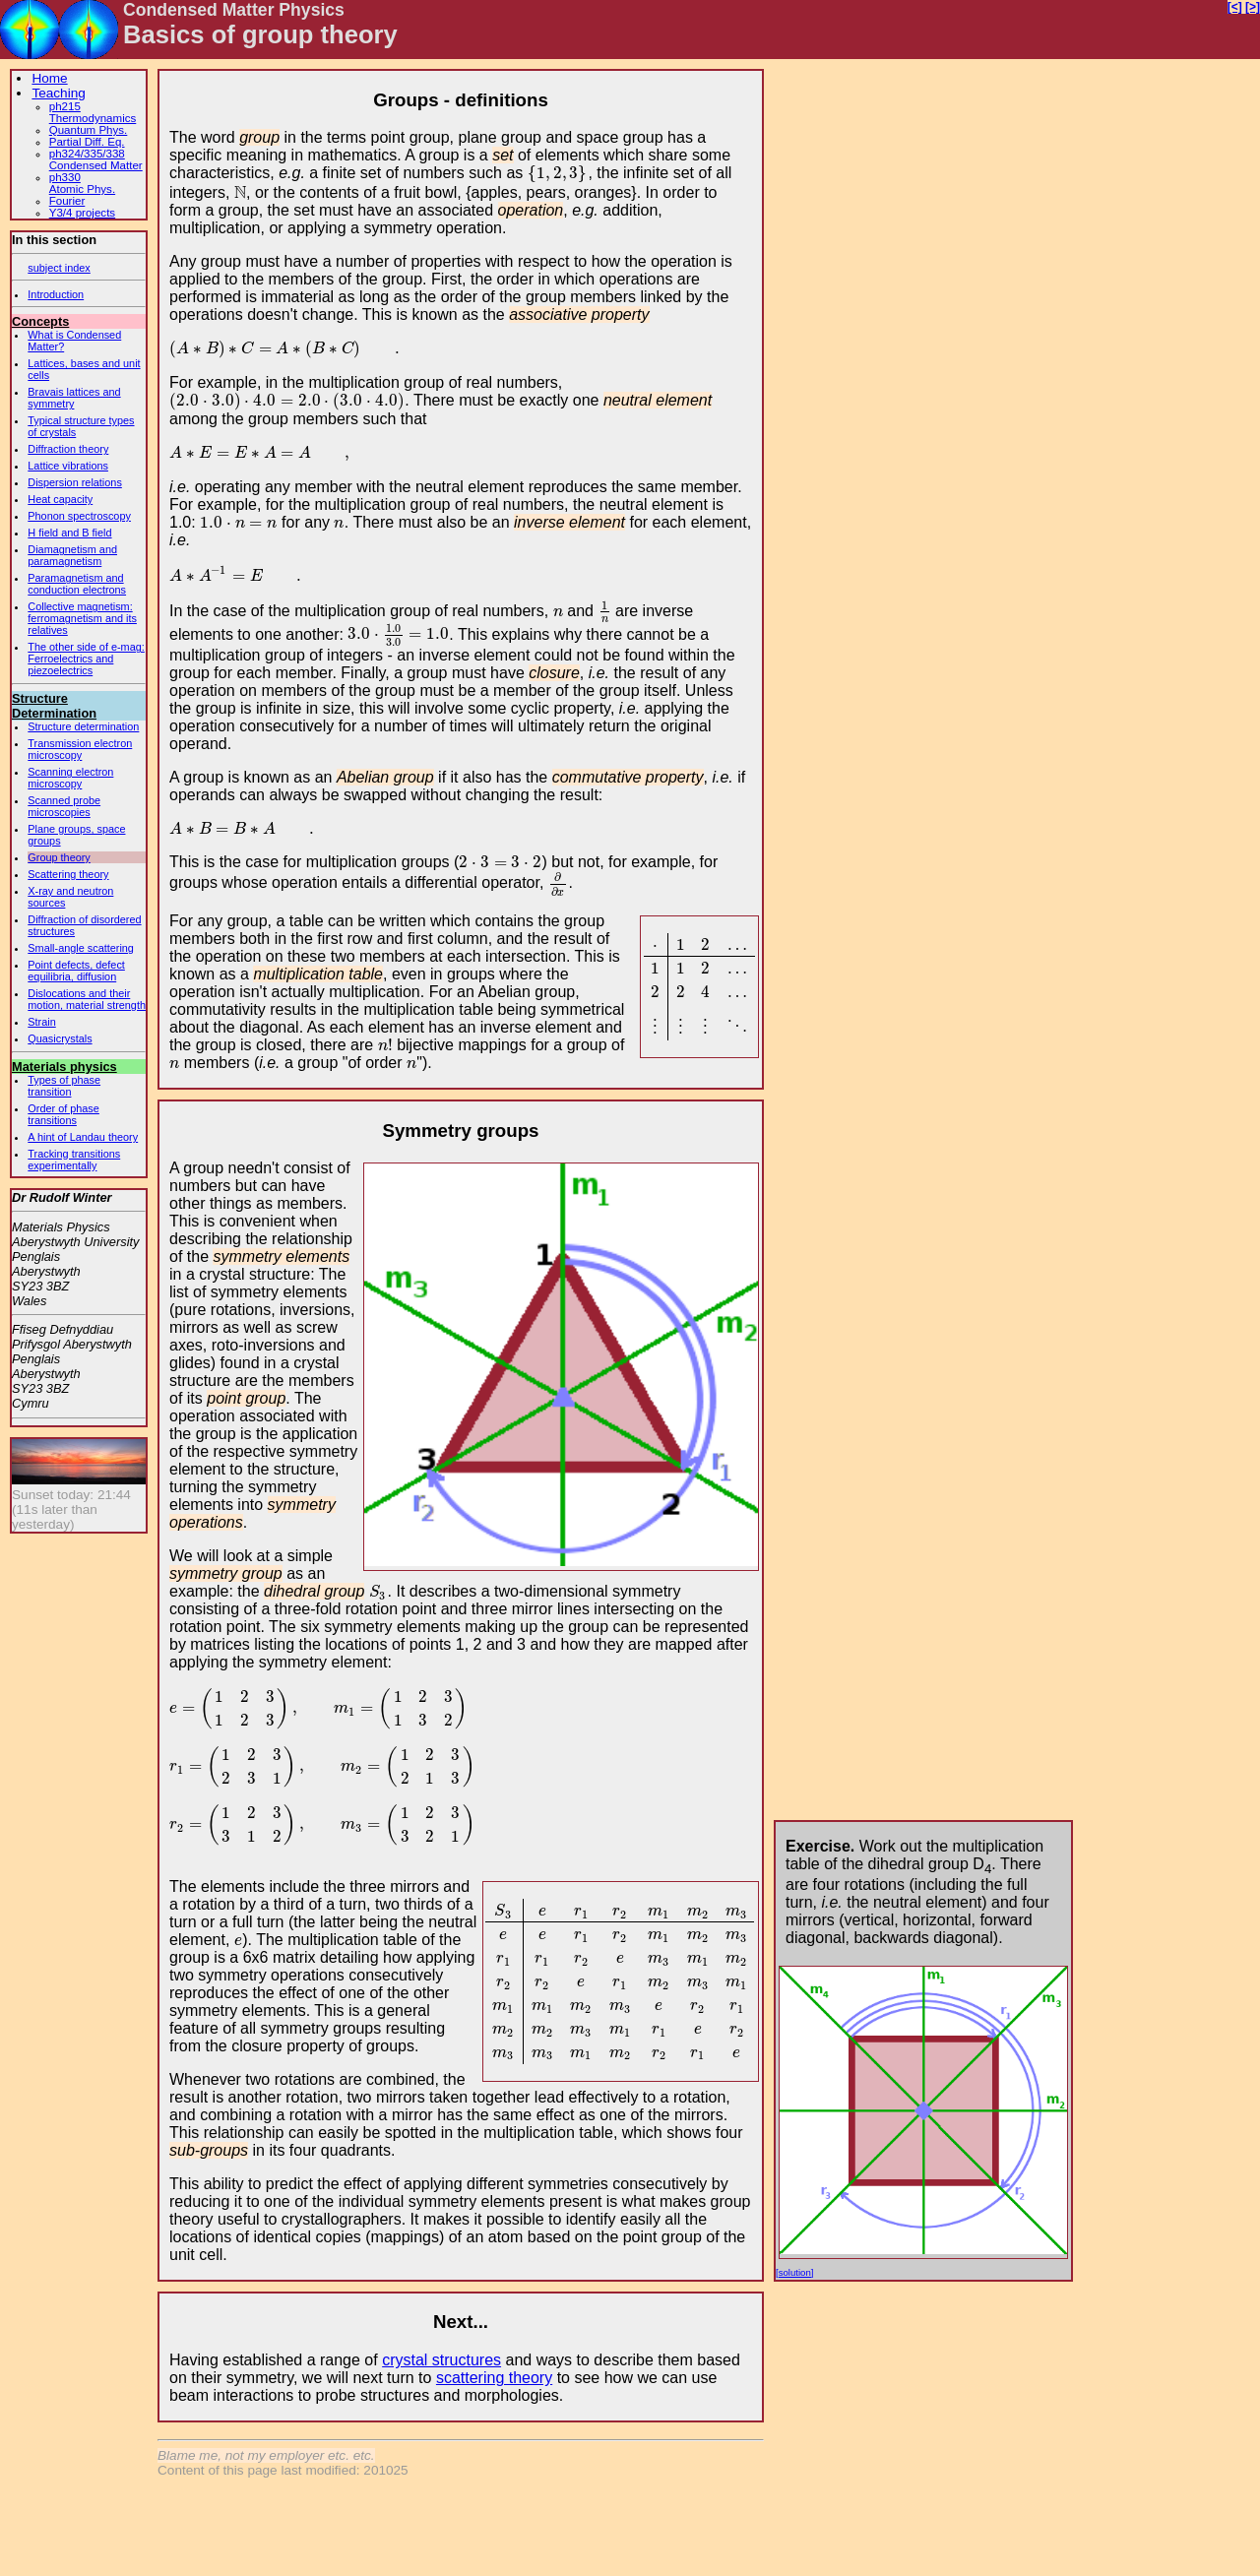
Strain (41, 1022)
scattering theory (494, 2377)
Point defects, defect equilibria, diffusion (76, 970)
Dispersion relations (75, 482)
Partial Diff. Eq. (87, 142)
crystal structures (441, 2360)
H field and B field (69, 532)
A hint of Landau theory (83, 1137)
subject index (59, 268)
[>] (1252, 7)
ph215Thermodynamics (93, 112)
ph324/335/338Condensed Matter (96, 159)
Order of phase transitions (63, 1114)
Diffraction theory (68, 449)
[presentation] (558, 172)
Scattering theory (68, 874)
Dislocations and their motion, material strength (87, 999)
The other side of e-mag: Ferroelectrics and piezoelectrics (86, 658)
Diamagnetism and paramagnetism (72, 555)
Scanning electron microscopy (70, 777)
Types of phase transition (64, 1086)
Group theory (59, 857)
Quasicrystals (60, 1038)
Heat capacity (60, 499)
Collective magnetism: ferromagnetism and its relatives (82, 618)
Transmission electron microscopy (80, 749)
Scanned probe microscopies (64, 806)
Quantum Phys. (88, 130)
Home (49, 78)
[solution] (794, 2272)
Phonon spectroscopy (79, 516)
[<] (1235, 7)
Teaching (58, 93)
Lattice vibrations (68, 465)
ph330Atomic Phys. (82, 183)
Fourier (67, 201)
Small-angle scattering (81, 948)
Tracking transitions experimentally (74, 1159)
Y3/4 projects (82, 213)
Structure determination (83, 726)
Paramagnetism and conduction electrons (77, 584)
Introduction (56, 294)
